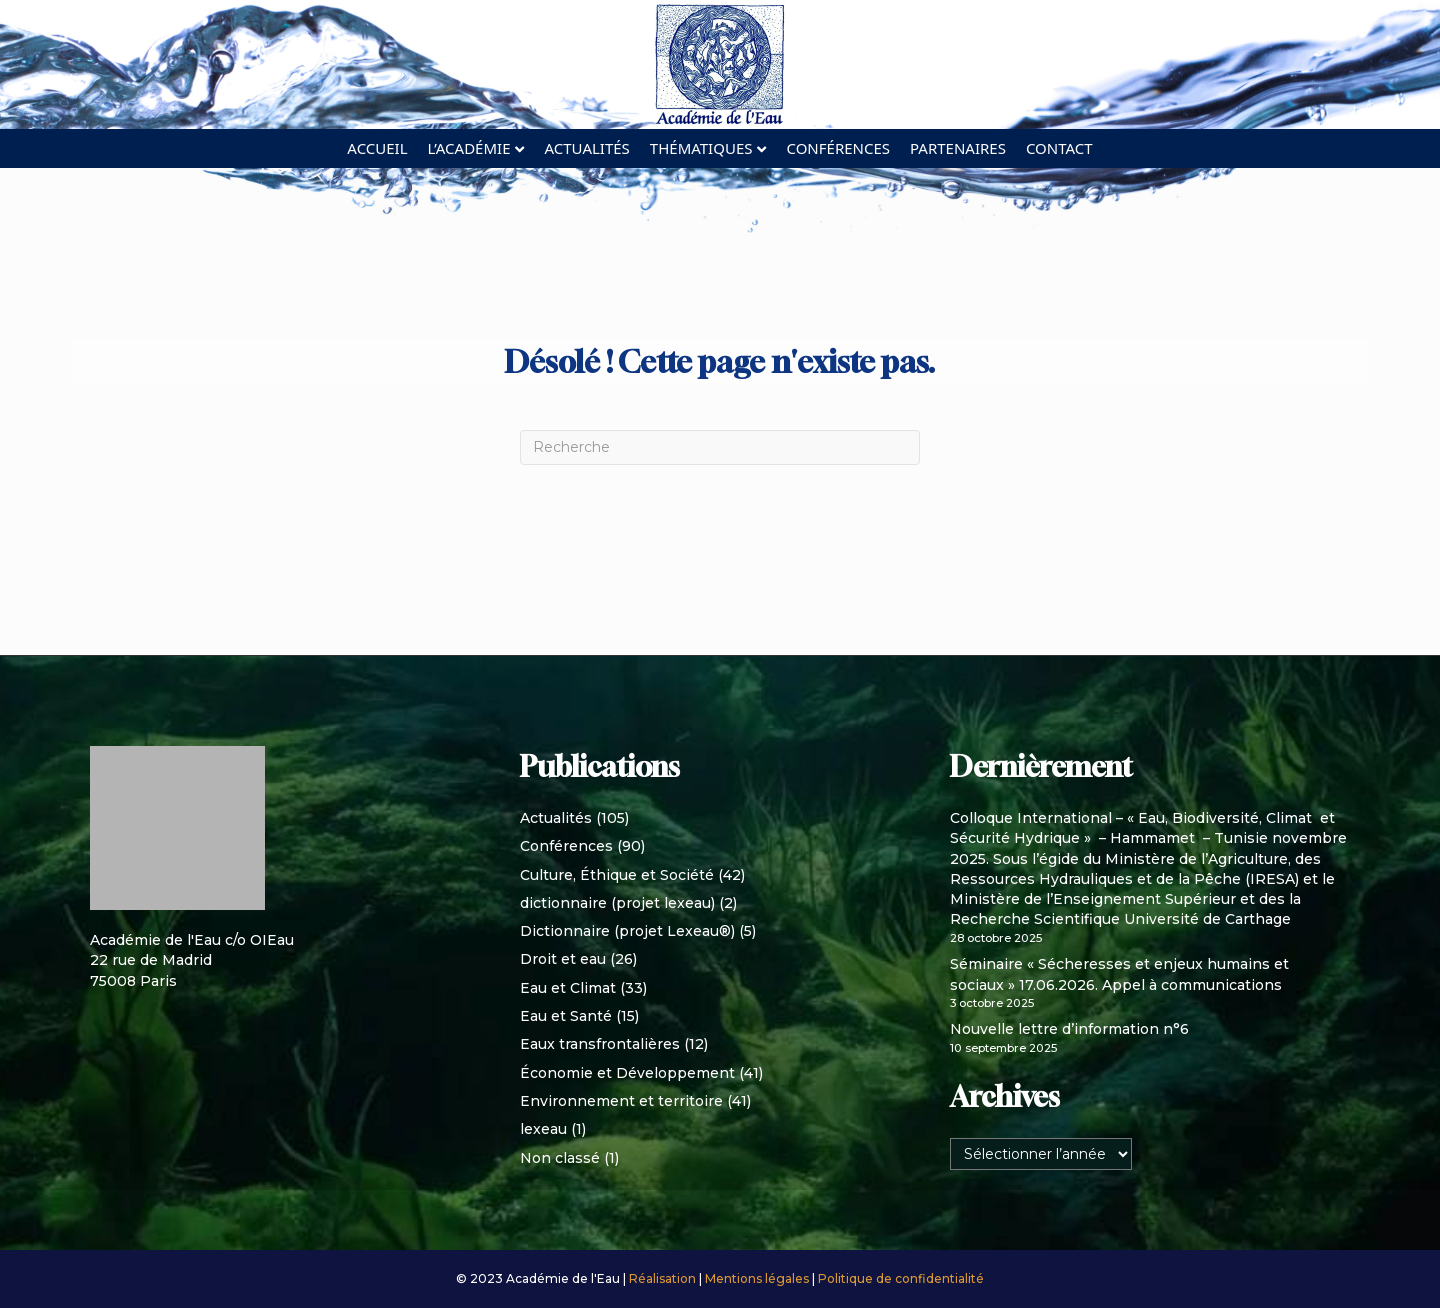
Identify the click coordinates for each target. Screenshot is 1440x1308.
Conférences (838, 148)
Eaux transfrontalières (600, 1044)
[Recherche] (720, 447)
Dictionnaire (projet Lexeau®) (627, 931)
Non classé (560, 1158)
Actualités (586, 148)
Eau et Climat (568, 988)
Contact (1059, 148)
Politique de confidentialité (901, 1278)
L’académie (469, 148)
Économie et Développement (627, 1073)
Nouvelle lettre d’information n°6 (1069, 1029)
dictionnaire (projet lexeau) (617, 903)
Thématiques (701, 148)
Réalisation (664, 1278)
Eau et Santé (566, 1016)
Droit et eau (563, 959)
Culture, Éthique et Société (617, 875)
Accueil (377, 148)
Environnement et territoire (621, 1101)
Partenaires (958, 148)
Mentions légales (758, 1278)
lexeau (543, 1129)
